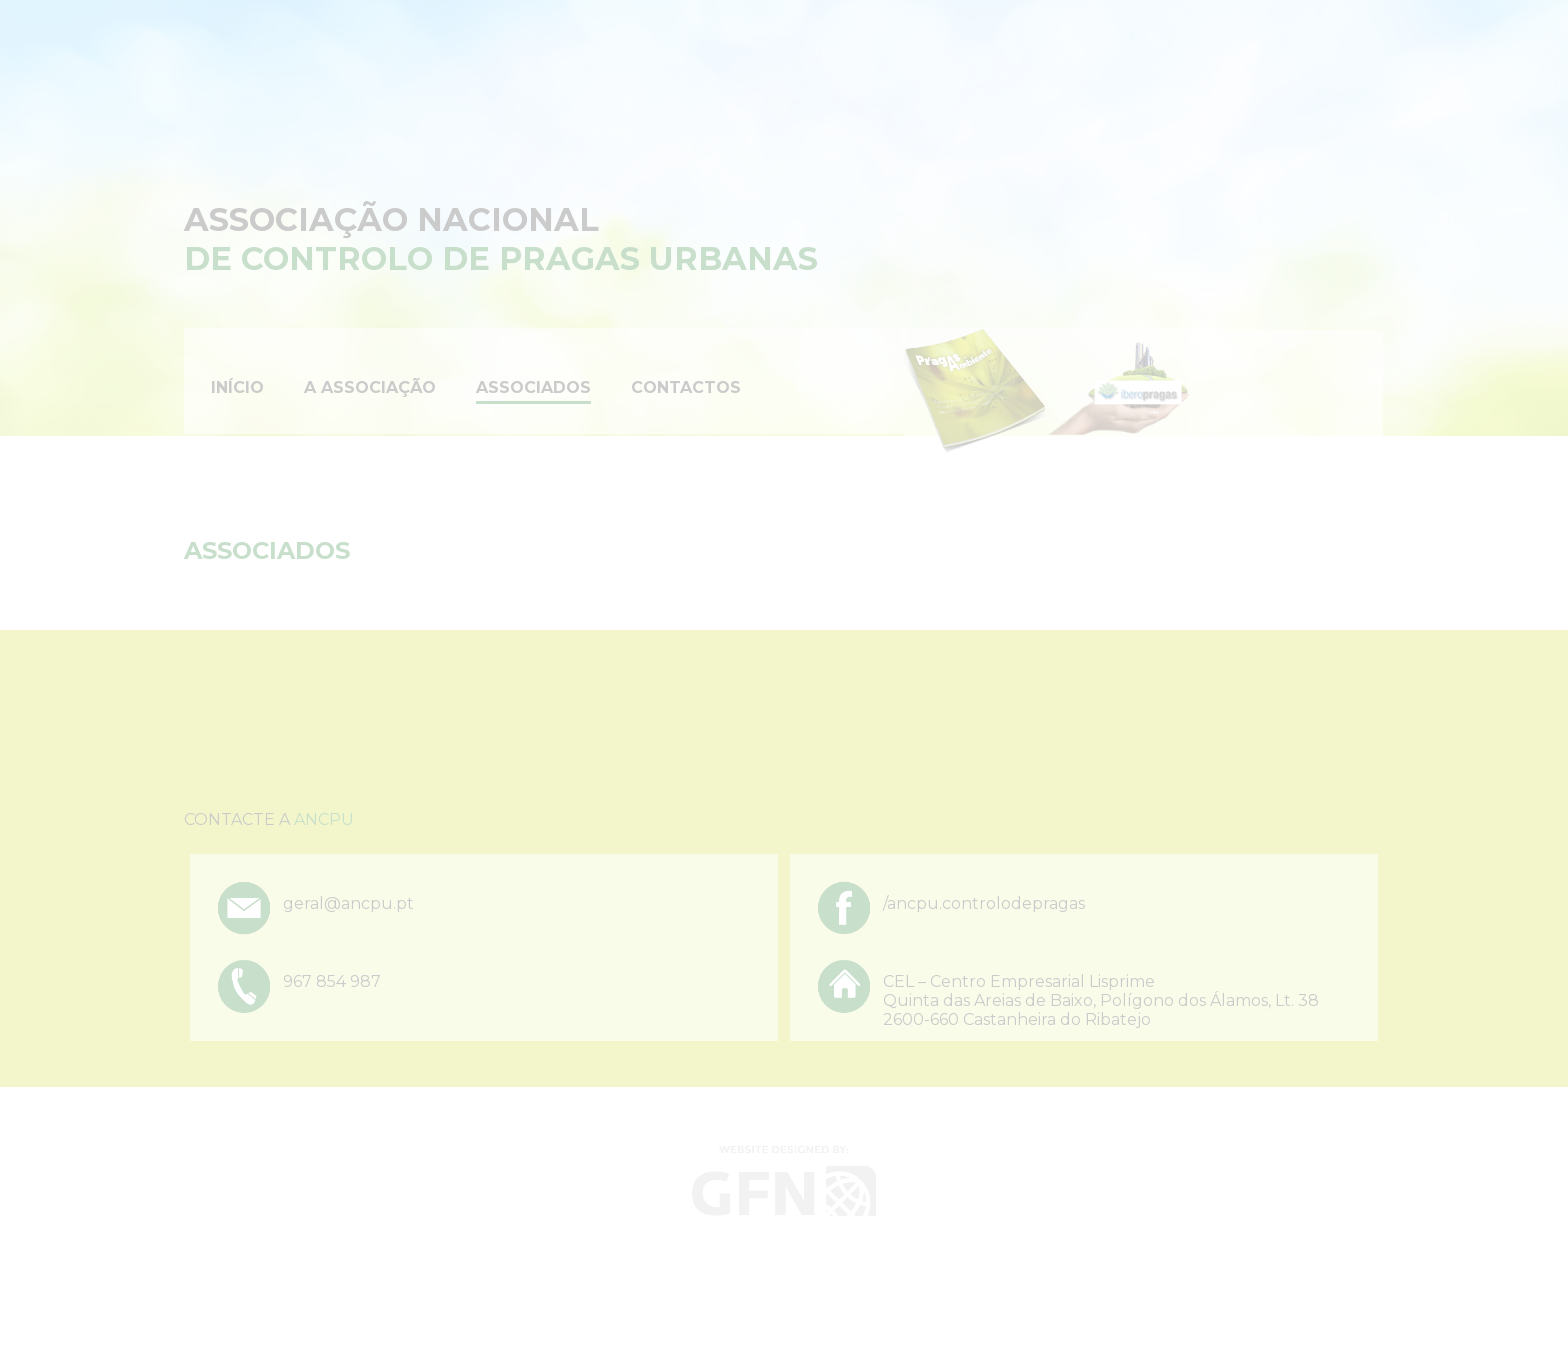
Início (237, 387)
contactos (686, 387)
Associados (533, 387)
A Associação (370, 387)
